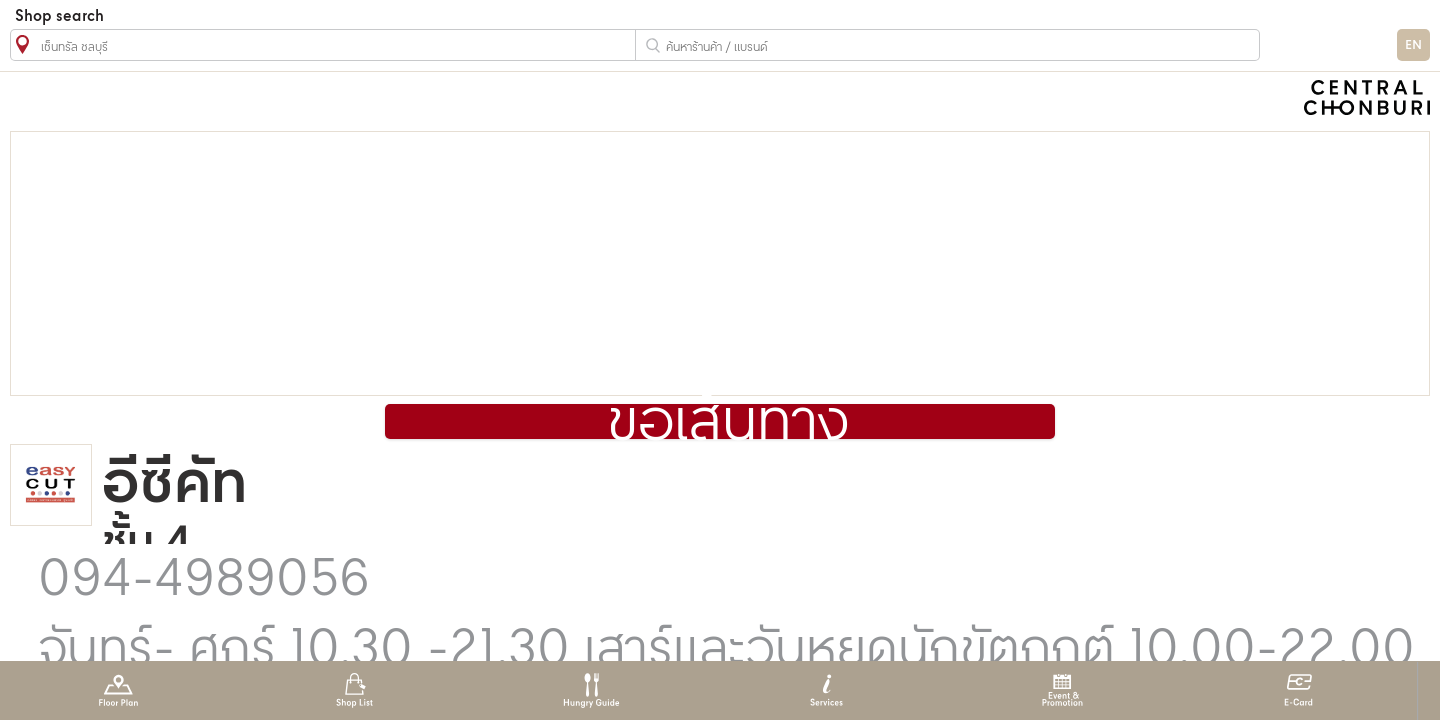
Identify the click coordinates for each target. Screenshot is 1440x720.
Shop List (354, 690)
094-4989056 (204, 581)
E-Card (1298, 690)
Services (826, 690)
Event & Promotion (1062, 690)
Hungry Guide (590, 690)
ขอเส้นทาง (728, 424)
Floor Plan (118, 690)
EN (1413, 45)
